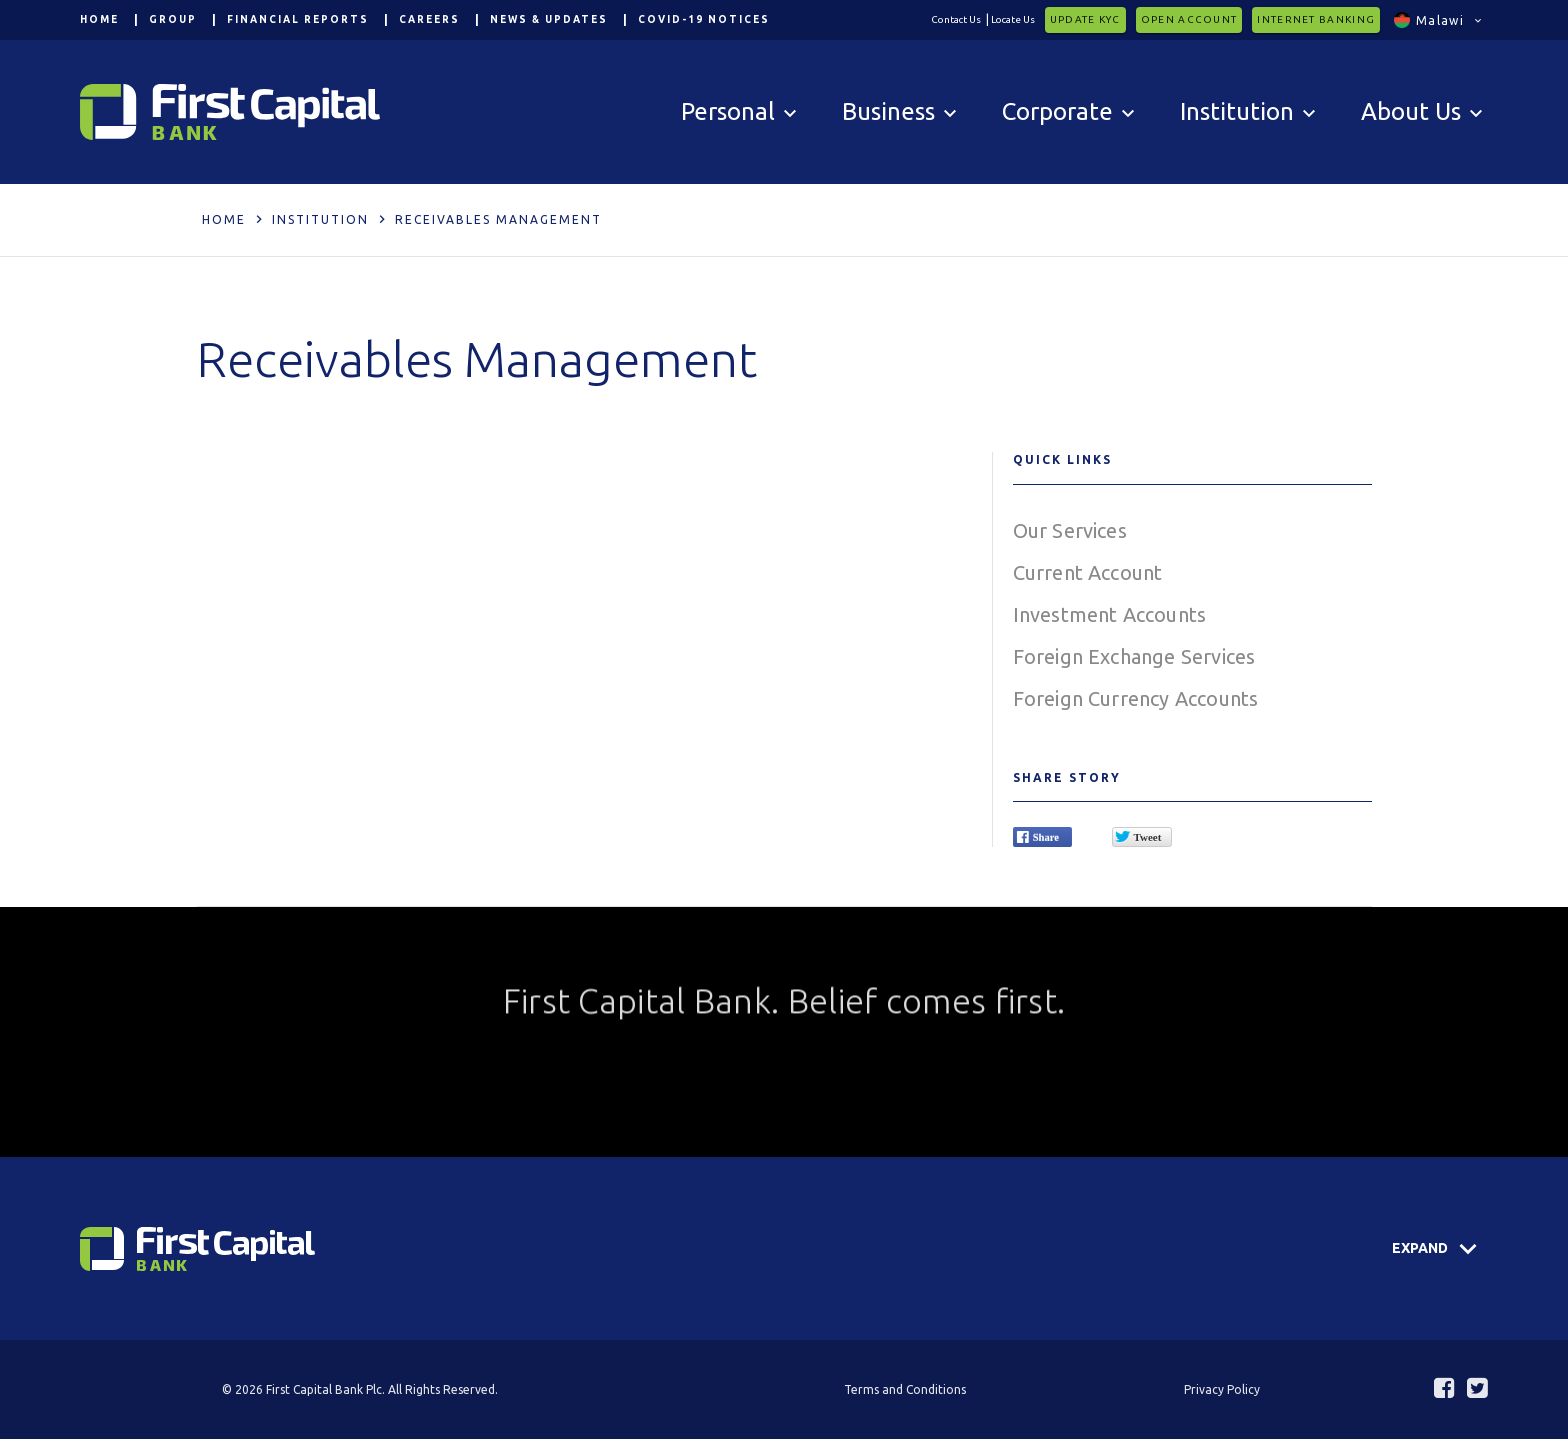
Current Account (1088, 572)
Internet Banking (1316, 19)
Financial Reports (298, 19)
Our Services (1070, 530)
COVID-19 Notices (704, 19)
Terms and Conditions (905, 1389)
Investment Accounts (1110, 614)
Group (173, 19)
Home (99, 19)
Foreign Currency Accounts (1136, 698)
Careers (429, 19)
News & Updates (549, 19)
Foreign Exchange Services (1134, 656)
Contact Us (956, 19)
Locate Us (1013, 19)
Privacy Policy (1222, 1389)
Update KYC (1085, 19)
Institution (320, 219)
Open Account (1189, 19)
